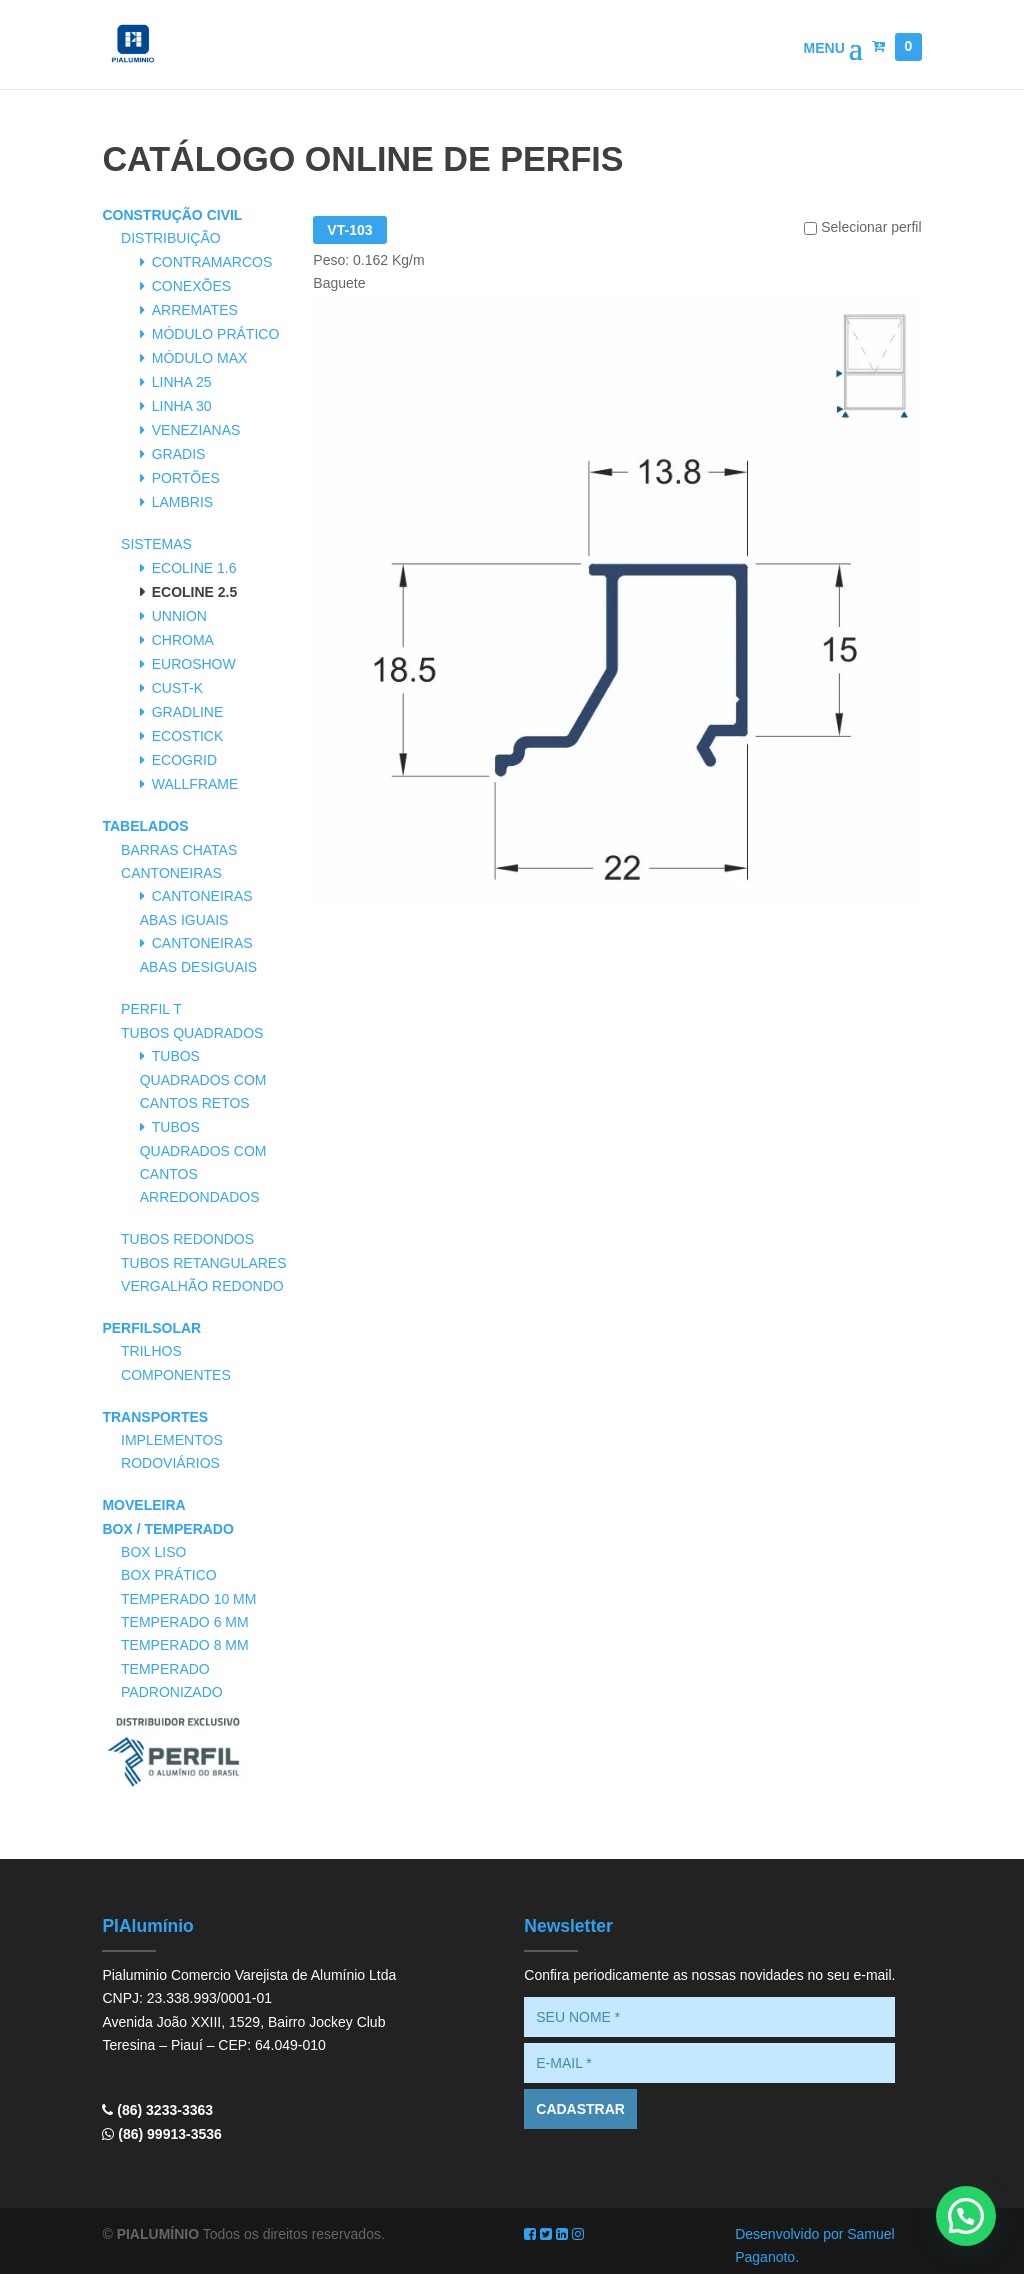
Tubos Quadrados (192, 1033)
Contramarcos (212, 262)
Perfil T (151, 1009)
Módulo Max (200, 358)
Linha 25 (182, 382)
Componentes (176, 1375)
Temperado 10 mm (188, 1599)
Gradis (179, 454)
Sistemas (156, 544)
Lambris (182, 502)
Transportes (155, 1417)
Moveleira (143, 1505)
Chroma (183, 640)
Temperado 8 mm (185, 1645)
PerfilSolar (151, 1328)
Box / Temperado (167, 1529)
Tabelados (145, 826)
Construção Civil (172, 215)
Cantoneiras (171, 873)
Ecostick (188, 736)
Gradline (188, 712)
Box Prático (169, 1575)
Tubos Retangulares (203, 1263)
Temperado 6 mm (185, 1622)
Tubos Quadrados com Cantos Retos (203, 1079)
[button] (966, 2216)
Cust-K (177, 688)
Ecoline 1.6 (194, 568)
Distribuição (171, 238)
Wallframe (195, 784)
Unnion (179, 616)
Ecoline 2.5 (195, 592)
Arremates (195, 310)
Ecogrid (184, 760)
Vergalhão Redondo (202, 1286)
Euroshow (194, 664)
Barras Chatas (179, 850)
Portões (186, 478)
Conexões (191, 286)
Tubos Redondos (187, 1239)
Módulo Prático (216, 334)
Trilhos (151, 1351)
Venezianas (196, 430)
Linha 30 (182, 406)
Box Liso (153, 1552)
